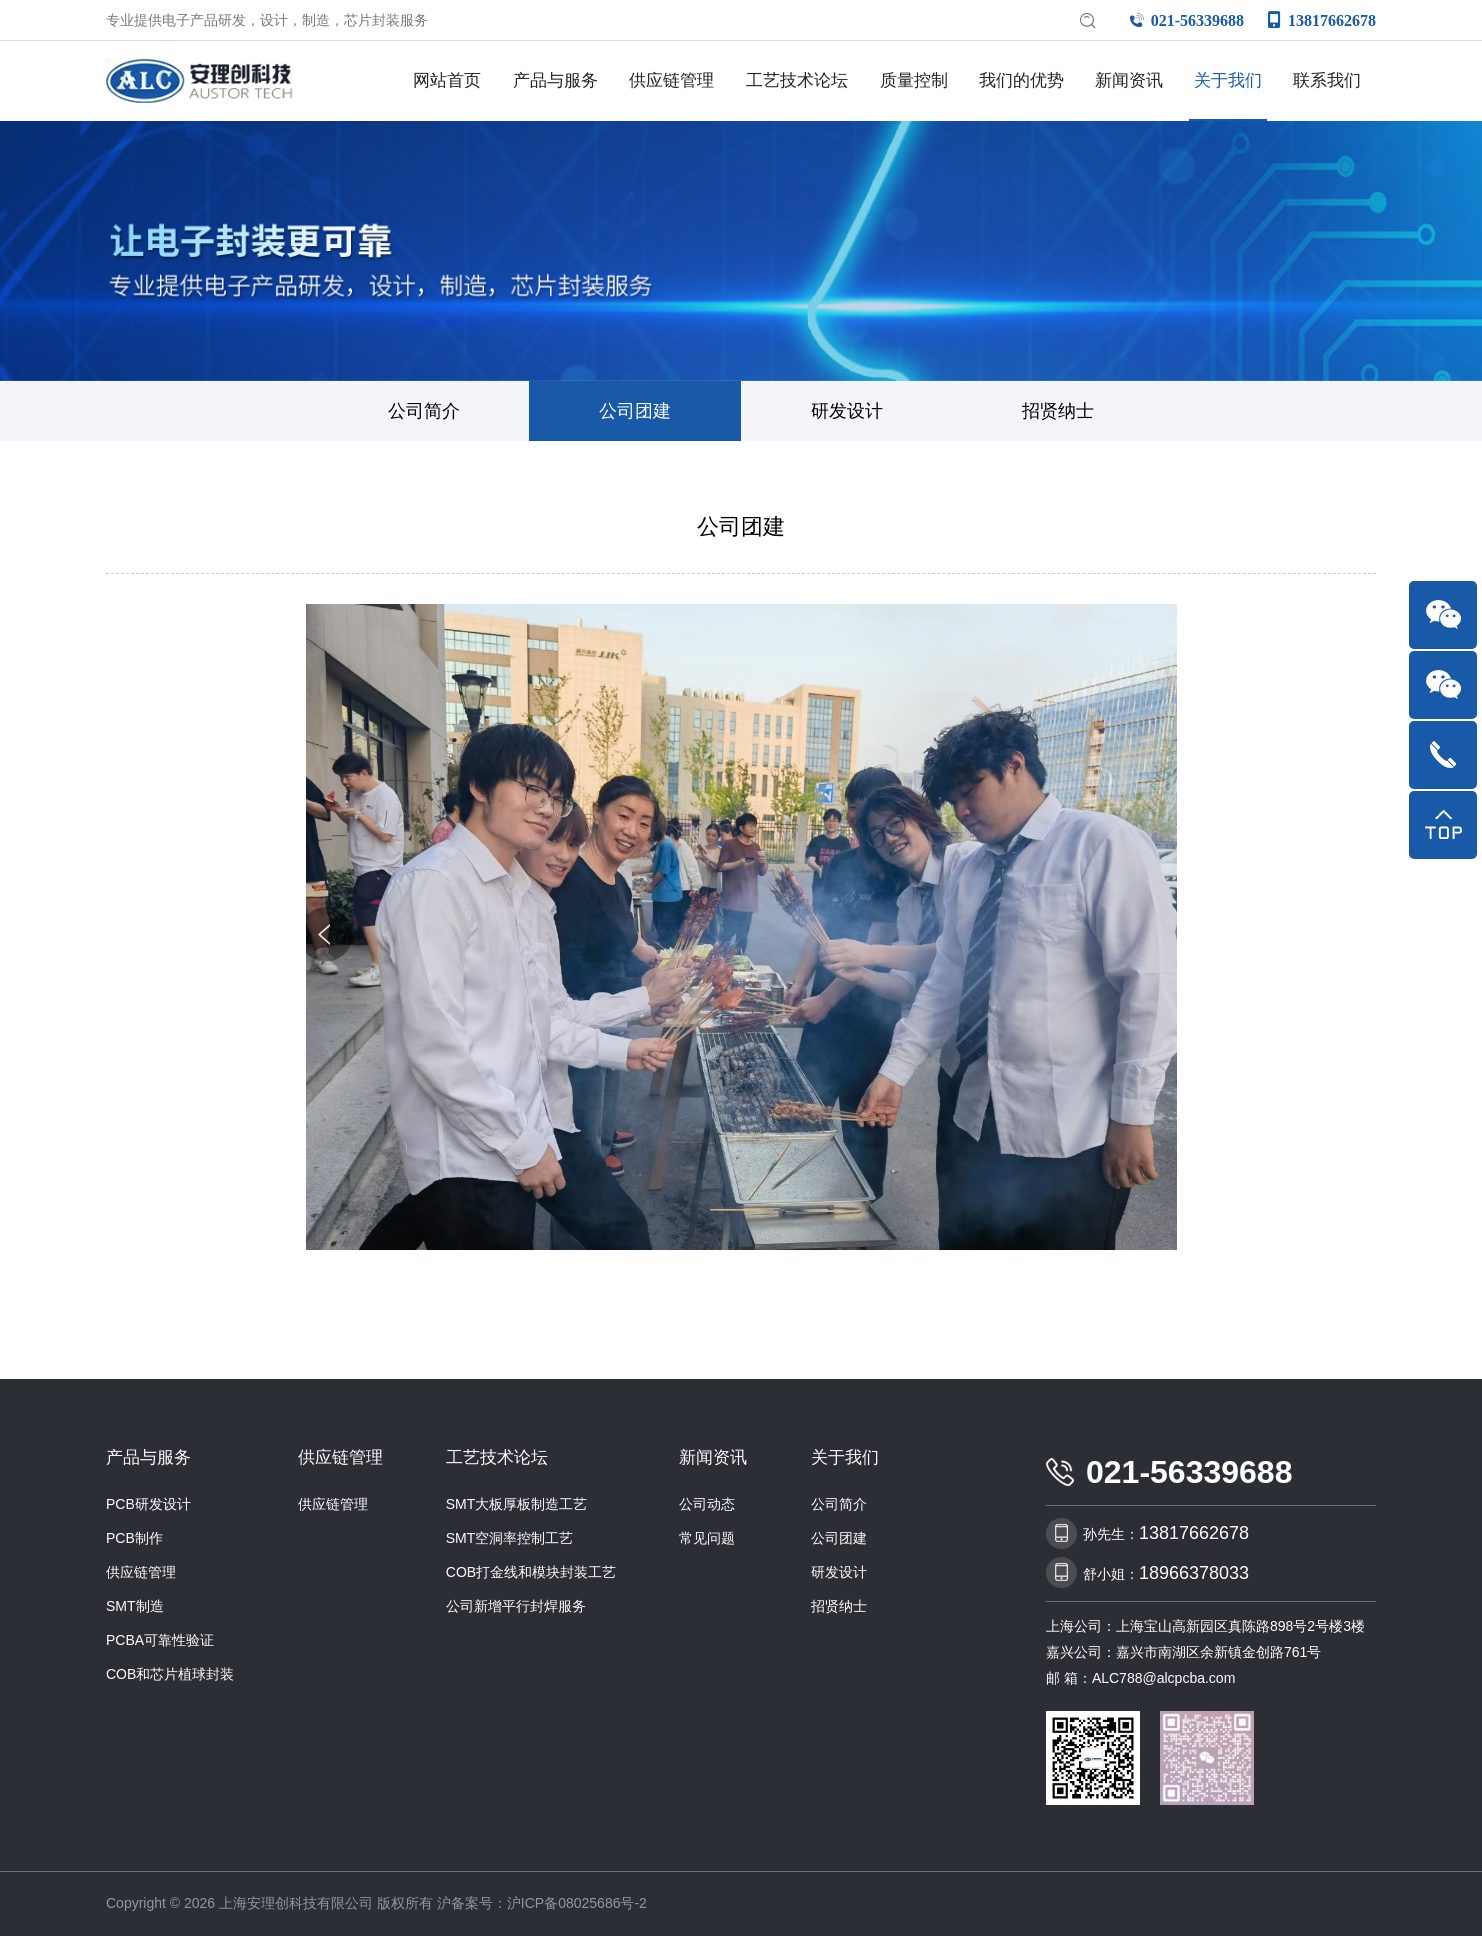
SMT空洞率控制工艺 (510, 1538)
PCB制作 (134, 1538)
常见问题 (707, 1538)
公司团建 (635, 411)
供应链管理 (671, 80)
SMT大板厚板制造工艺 (517, 1504)
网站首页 (447, 80)
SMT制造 (135, 1606)
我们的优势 (1021, 80)
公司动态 (707, 1504)
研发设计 (847, 411)
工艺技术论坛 (797, 80)
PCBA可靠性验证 (160, 1640)
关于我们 (1228, 80)
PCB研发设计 (148, 1504)
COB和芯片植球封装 (170, 1674)
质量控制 (914, 80)
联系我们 (1327, 80)
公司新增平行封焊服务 (516, 1606)
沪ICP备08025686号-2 (577, 1903)
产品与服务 (555, 80)
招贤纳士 (1058, 411)
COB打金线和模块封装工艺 (531, 1572)
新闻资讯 (1129, 80)
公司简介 (424, 411)
